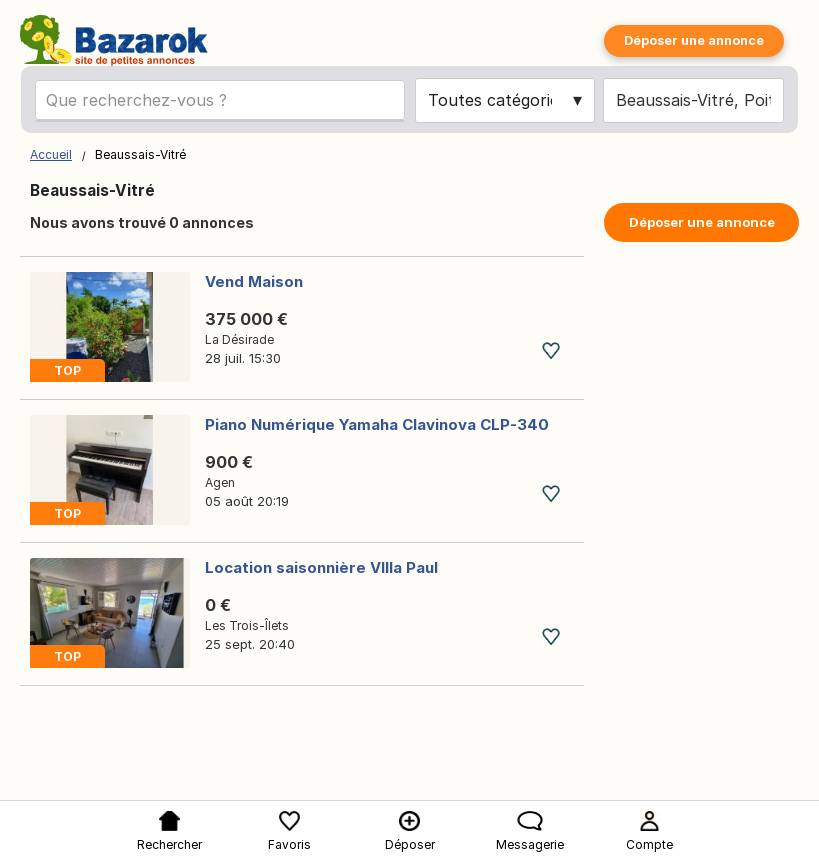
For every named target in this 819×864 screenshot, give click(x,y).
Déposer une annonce (694, 40)
